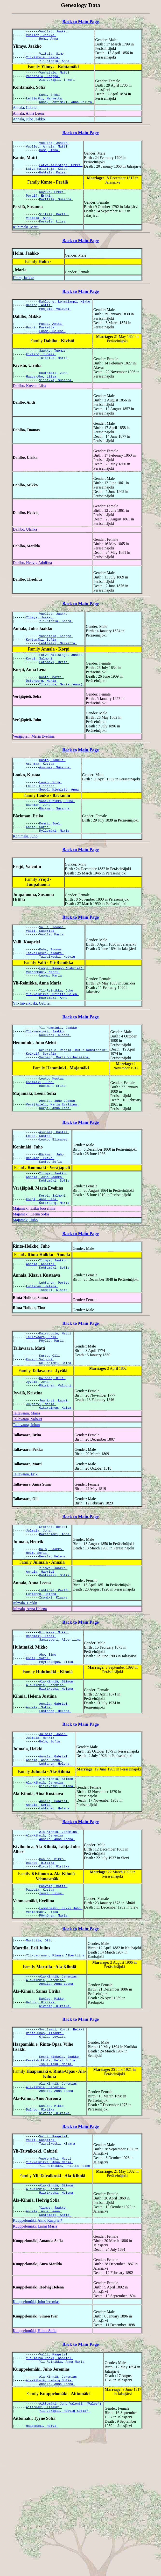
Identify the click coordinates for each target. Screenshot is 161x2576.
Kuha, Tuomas (51, 995)
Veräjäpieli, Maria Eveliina (34, 771)
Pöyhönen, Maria (54, 2029)
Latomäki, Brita (54, 694)
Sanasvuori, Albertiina (60, 1729)
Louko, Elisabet (41, 824)
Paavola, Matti (53, 1996)
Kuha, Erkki (50, 102)
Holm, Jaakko (23, 295)
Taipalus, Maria (54, 381)
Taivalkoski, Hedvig (58, 1004)
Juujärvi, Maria (41, 1482)
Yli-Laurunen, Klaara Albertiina (56, 2070)
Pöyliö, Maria (52, 1413)
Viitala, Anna (39, 234)
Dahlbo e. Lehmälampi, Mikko (65, 319)
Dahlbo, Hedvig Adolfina (32, 589)
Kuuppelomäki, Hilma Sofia (34, 2467)
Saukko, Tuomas (53, 373)
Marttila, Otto (40, 2054)
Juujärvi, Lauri (54, 1478)
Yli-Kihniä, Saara (43, 61)
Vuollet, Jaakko (54, 32)
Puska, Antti (51, 344)
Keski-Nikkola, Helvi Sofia (51, 2182)
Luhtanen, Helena (42, 1356)
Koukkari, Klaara (55, 1088)
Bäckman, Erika (53, 1142)
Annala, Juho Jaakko (29, 128)
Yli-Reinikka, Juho (57, 1041)
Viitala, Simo (52, 56)
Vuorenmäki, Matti (43, 1021)
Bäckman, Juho (39, 845)
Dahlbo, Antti (39, 324)
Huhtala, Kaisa (53, 185)
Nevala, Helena (53, 1640)
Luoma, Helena (52, 352)
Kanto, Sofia (38, 869)
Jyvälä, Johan (39, 1458)
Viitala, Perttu (54, 230)
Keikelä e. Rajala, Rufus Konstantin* (74, 1104)
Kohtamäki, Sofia (42, 669)
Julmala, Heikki (25, 1691)
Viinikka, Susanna (56, 406)
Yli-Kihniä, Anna (55, 65)
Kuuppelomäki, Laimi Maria (35, 2362)
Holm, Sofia (37, 1635)
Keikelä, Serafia (42, 1108)
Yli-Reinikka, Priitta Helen (52, 1045)
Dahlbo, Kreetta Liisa (29, 412)
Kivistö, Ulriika (55, 1976)
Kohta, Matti (51, 710)
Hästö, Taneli (52, 795)
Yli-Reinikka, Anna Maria (49, 2293)
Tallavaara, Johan (26, 1504)
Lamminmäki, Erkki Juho (60, 2021)
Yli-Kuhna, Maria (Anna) (61, 719)
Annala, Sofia (39, 1803)
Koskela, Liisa (53, 239)
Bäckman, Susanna (55, 849)
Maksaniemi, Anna (55, 1615)
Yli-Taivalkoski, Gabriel (31, 1055)
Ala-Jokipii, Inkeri (58, 86)
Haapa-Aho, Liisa (42, 402)
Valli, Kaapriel (41, 975)
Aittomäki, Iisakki (44, 2548)
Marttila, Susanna (56, 214)
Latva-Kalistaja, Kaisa (47, 181)
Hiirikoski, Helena (57, 1783)
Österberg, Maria (42, 714)
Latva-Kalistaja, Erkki (60, 176)
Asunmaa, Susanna (55, 804)
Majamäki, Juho (25, 1286)
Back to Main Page (80, 21)
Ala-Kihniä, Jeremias (46, 1779)
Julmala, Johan (40, 1611)
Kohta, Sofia (38, 1749)
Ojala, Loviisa (53, 2157)
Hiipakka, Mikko (54, 1721)
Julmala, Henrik (41, 1836)
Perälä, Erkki (39, 210)
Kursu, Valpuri (40, 1433)
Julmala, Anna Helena (30, 1697)
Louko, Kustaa (52, 1133)
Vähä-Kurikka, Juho (57, 841)
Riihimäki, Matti (26, 244)
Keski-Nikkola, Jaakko (60, 2178)
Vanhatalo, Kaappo (43, 82)
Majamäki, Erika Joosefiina (34, 1275)
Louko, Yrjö (50, 820)
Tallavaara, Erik (42, 1409)
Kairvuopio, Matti (56, 1404)
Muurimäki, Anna (54, 1050)
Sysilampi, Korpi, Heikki (62, 2148)
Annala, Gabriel (25, 116)
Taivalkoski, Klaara (45, 1000)
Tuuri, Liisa (51, 2005)
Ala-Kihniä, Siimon (57, 1774)
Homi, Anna (49, 40)
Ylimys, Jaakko (40, 645)
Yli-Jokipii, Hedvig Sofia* (64, 2553)
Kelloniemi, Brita (56, 1438)
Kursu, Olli (50, 1429)
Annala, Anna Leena (28, 122)
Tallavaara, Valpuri (27, 1498)
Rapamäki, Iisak (41, 1725)
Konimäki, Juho (25, 880)
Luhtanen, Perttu (55, 1351)
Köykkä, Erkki (52, 205)
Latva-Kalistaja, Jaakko (61, 686)
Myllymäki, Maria (55, 874)
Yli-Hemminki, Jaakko (59, 1080)
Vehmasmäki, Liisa (43, 2025)
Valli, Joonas (52, 971)
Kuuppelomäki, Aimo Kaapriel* (38, 2356)
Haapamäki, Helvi (42, 2569)
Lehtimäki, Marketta (45, 106)
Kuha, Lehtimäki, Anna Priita (66, 110)
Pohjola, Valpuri (55, 328)
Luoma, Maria (51, 1025)
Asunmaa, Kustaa (41, 800)
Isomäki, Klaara (54, 1360)
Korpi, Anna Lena (55, 1166)
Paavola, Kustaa (41, 2001)
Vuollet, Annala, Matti (47, 156)
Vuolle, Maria (52, 980)
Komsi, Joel (50, 865)
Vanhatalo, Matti (55, 77)
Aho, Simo (48, 1745)
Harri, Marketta (41, 348)
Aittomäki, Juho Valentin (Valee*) (71, 2544)
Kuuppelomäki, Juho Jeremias (36, 2437)
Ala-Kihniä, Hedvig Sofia (49, 2519)
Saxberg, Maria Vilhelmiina (64, 1113)
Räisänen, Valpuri (56, 1462)
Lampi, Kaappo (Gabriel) (61, 1016)
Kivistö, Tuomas (41, 377)
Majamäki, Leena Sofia (31, 1280)
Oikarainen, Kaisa (56, 1487)
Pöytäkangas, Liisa (57, 1754)
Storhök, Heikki (54, 1607)
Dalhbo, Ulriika (25, 555)
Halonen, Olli (52, 1453)
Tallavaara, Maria (26, 1492)
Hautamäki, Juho (54, 397)
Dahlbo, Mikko (52, 1967)
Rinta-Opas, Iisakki (45, 2153)
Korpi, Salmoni (40, 690)
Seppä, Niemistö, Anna (60, 828)
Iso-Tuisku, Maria (56, 2186)
